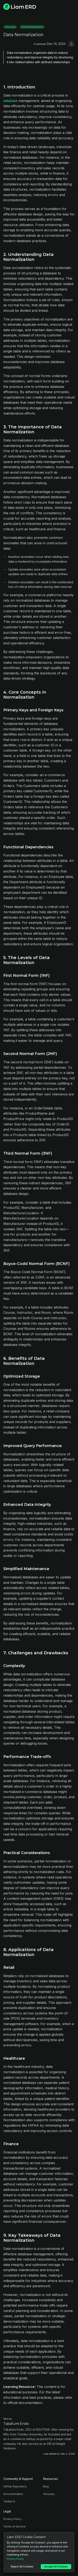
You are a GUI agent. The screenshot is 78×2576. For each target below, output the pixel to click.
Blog (46, 2486)
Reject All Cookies (22, 2566)
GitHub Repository (15, 2486)
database (10, 101)
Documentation (13, 2494)
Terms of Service (14, 2526)
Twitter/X (9, 2501)
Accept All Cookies (56, 2566)
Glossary (10, 26)
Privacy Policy (12, 2519)
